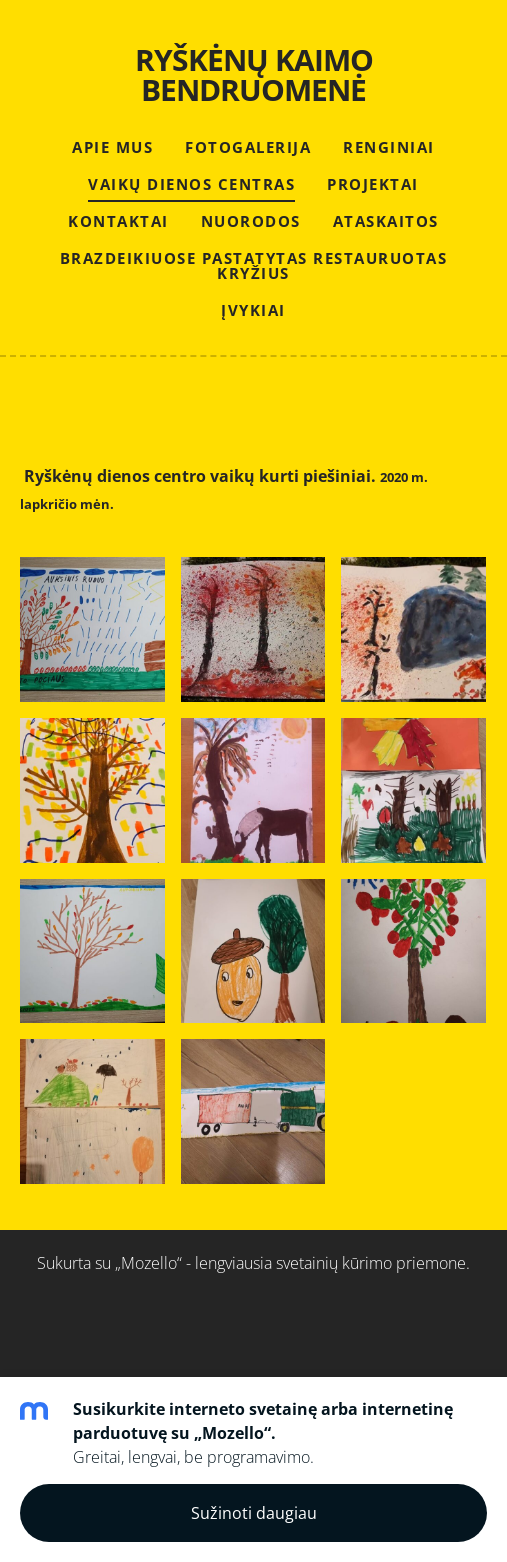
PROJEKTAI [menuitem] (373, 184)
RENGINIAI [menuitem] (389, 147)
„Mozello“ (148, 1263)
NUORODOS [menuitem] (251, 221)
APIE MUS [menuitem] (112, 147)
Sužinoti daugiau (254, 1513)
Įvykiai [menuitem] (253, 310)
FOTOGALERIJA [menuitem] (248, 147)
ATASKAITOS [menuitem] (386, 221)
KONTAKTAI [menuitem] (118, 221)
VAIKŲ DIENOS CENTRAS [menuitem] (191, 184)
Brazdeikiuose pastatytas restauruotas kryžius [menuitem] (254, 265)
